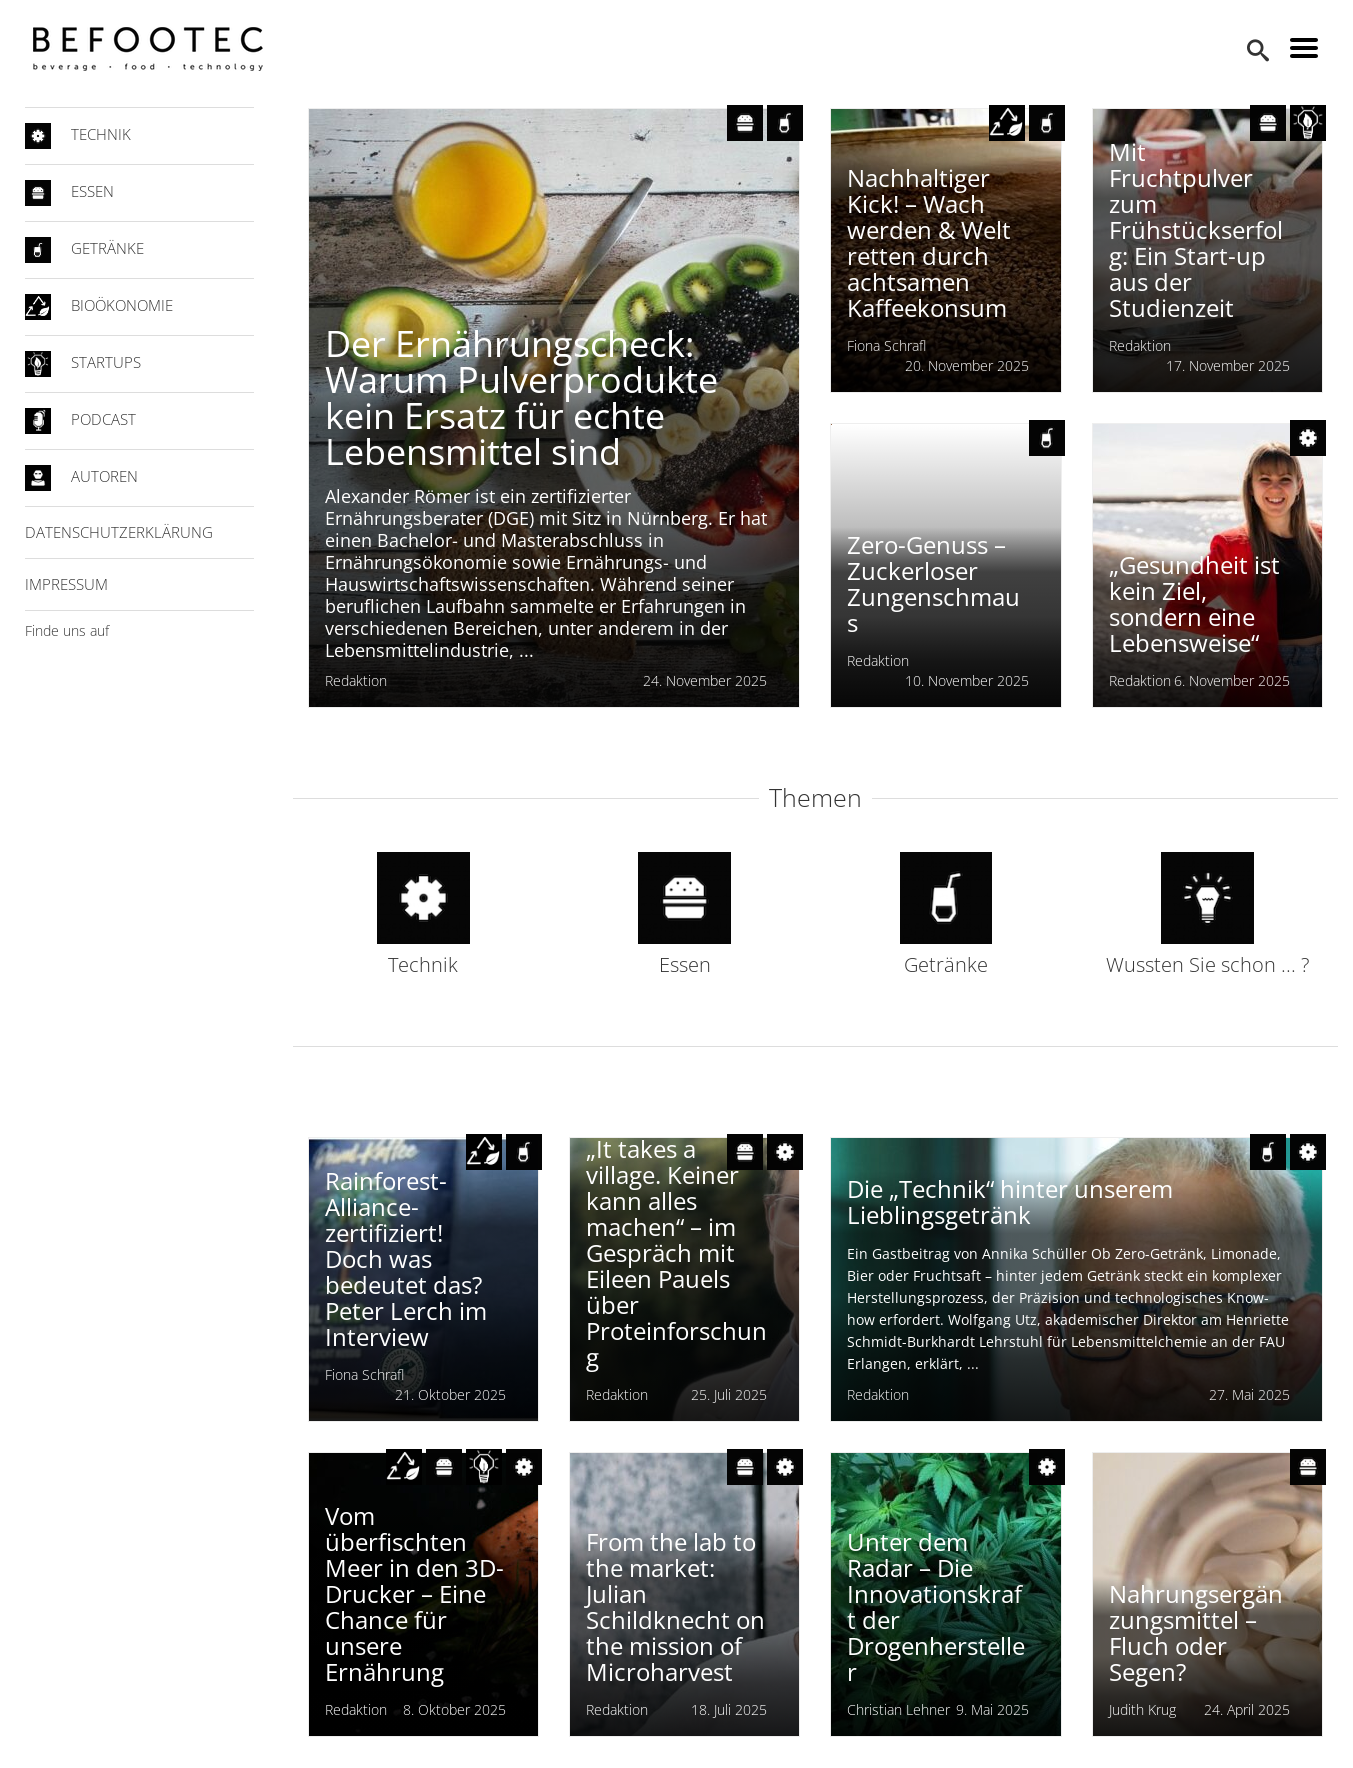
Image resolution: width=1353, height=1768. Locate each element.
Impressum (74, 584)
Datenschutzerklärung (127, 532)
